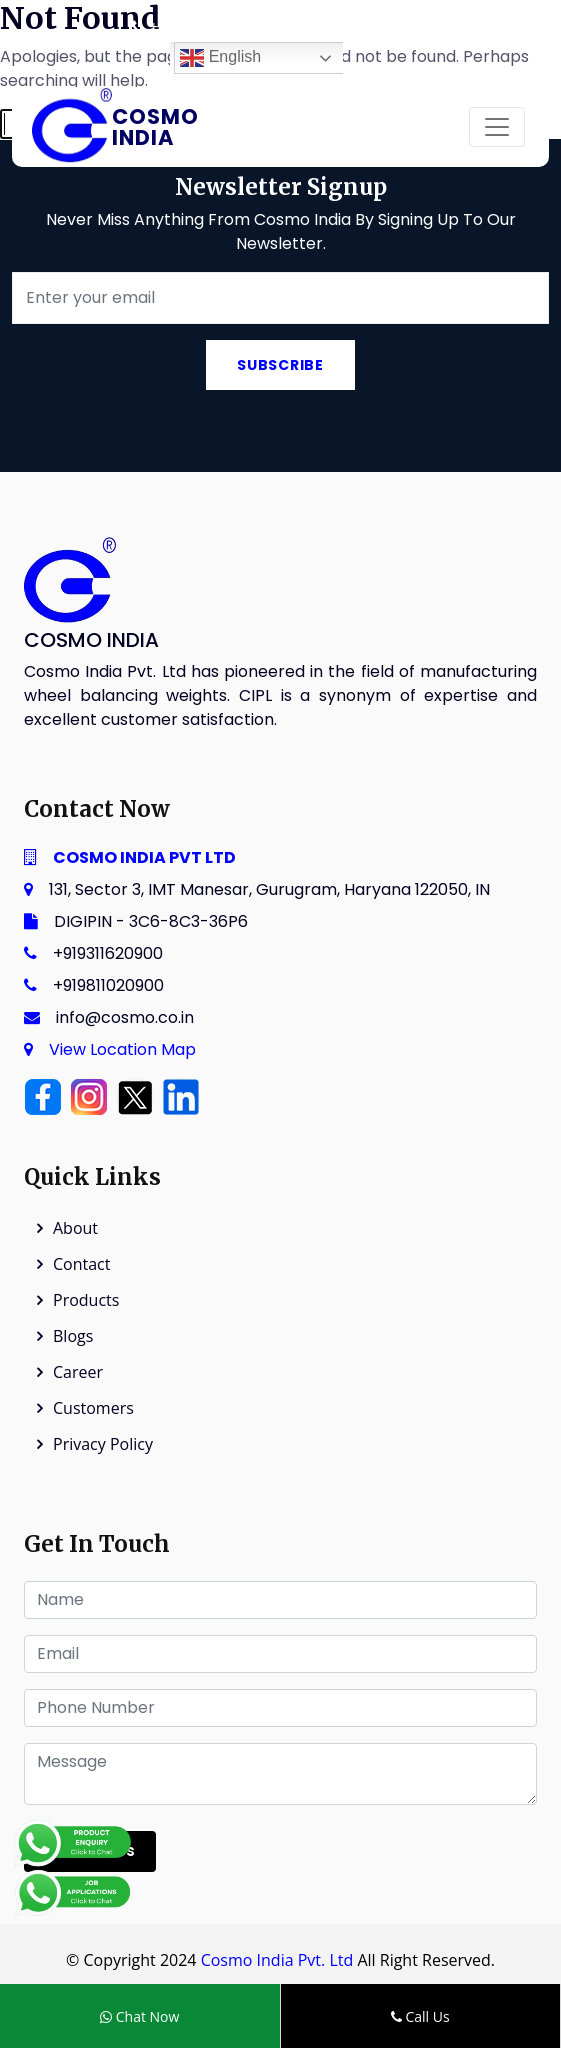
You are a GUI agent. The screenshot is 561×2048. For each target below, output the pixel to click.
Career (78, 1372)
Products (86, 1300)
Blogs (73, 1336)
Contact (81, 1264)
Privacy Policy (103, 1444)
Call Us (420, 2016)
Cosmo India (155, 127)
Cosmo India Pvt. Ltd (277, 1960)
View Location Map (122, 1049)
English (220, 58)
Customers (93, 1408)
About (75, 1228)
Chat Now (139, 2016)
